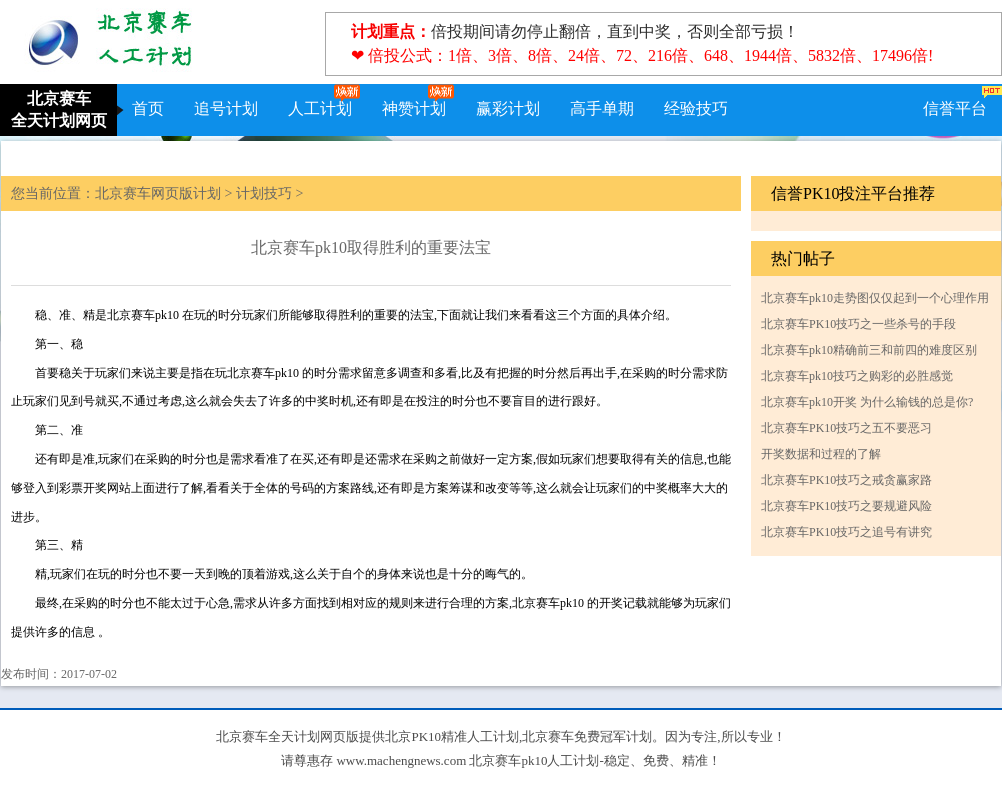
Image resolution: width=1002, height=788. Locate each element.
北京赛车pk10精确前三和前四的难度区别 (869, 350)
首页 (148, 108)
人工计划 (320, 108)
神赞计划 (414, 108)
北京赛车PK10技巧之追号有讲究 (846, 532)
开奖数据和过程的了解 (821, 454)
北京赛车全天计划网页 (59, 109)
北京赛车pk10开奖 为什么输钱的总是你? (867, 402)
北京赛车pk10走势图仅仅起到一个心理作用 (875, 298)
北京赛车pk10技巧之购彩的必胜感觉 (857, 376)
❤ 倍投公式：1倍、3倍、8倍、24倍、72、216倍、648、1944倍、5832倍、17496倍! (642, 55)
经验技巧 (696, 108)
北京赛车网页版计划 (158, 193)
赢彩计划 (508, 108)
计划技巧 (264, 193)
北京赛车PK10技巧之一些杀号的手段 (858, 324)
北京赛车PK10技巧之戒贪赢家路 (846, 480)
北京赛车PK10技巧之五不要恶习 (846, 428)
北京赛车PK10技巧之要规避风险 (846, 506)
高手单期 (602, 108)
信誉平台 (955, 108)
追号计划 (226, 108)
